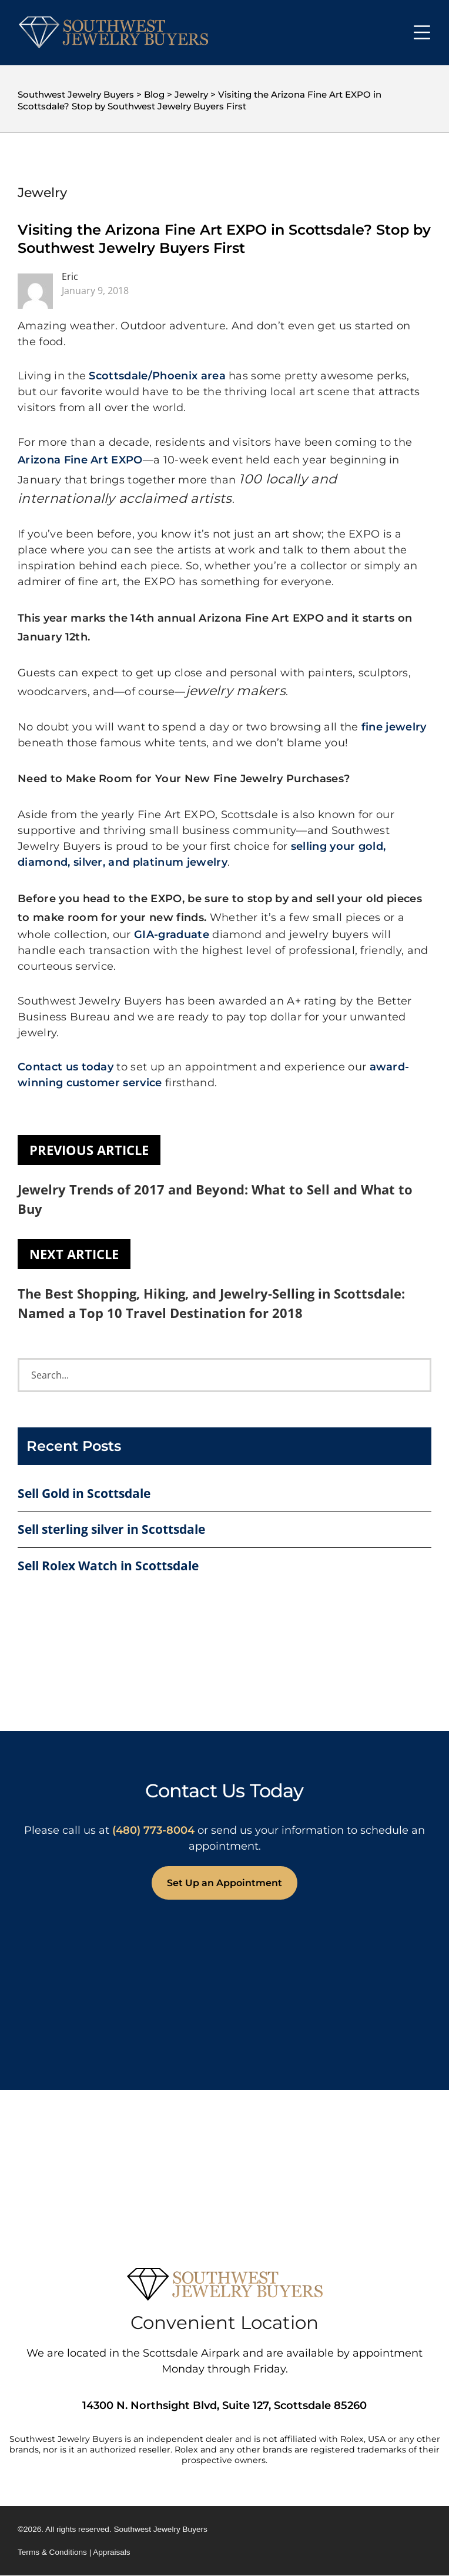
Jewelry (42, 193)
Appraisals (111, 2552)
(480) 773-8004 (153, 1830)
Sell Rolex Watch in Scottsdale (108, 1565)
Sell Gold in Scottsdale (84, 1493)
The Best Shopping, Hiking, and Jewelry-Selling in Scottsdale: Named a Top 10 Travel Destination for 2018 (211, 1303)
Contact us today (65, 1066)
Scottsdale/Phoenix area (157, 375)
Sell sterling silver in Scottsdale (111, 1529)
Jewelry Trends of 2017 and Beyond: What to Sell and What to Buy (215, 1198)
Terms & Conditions (52, 2552)
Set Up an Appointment (224, 1882)
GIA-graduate (171, 934)
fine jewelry (394, 726)
